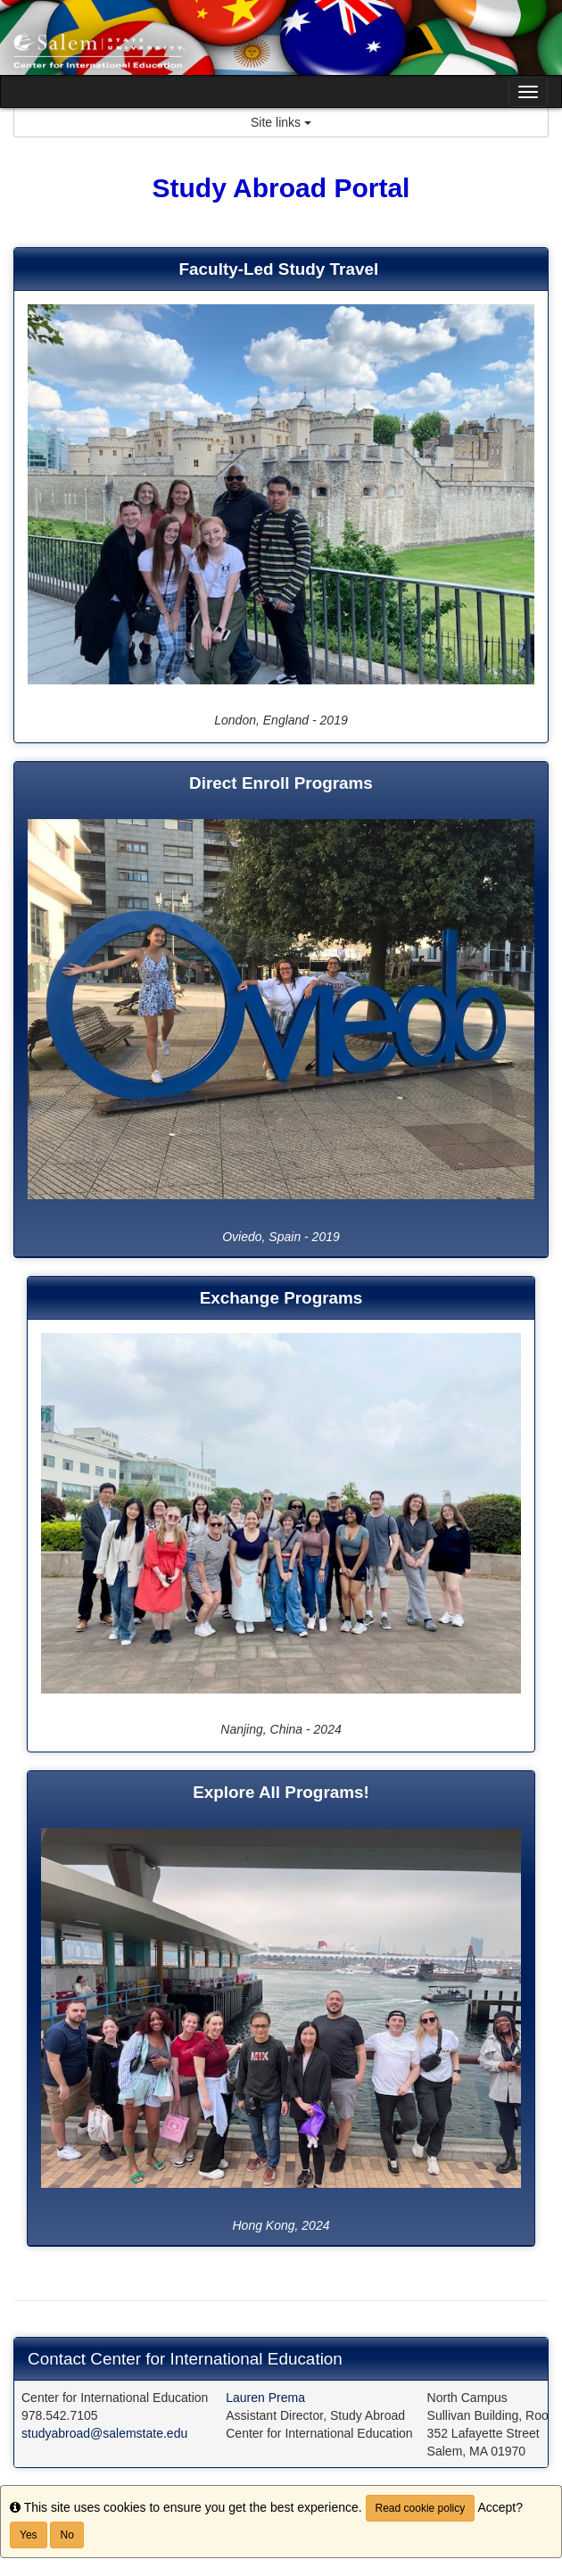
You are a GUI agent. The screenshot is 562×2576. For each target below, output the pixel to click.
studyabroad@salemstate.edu (104, 2433)
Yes (28, 2535)
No (66, 2535)
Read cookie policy (421, 2508)
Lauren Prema (265, 2397)
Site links (281, 122)
